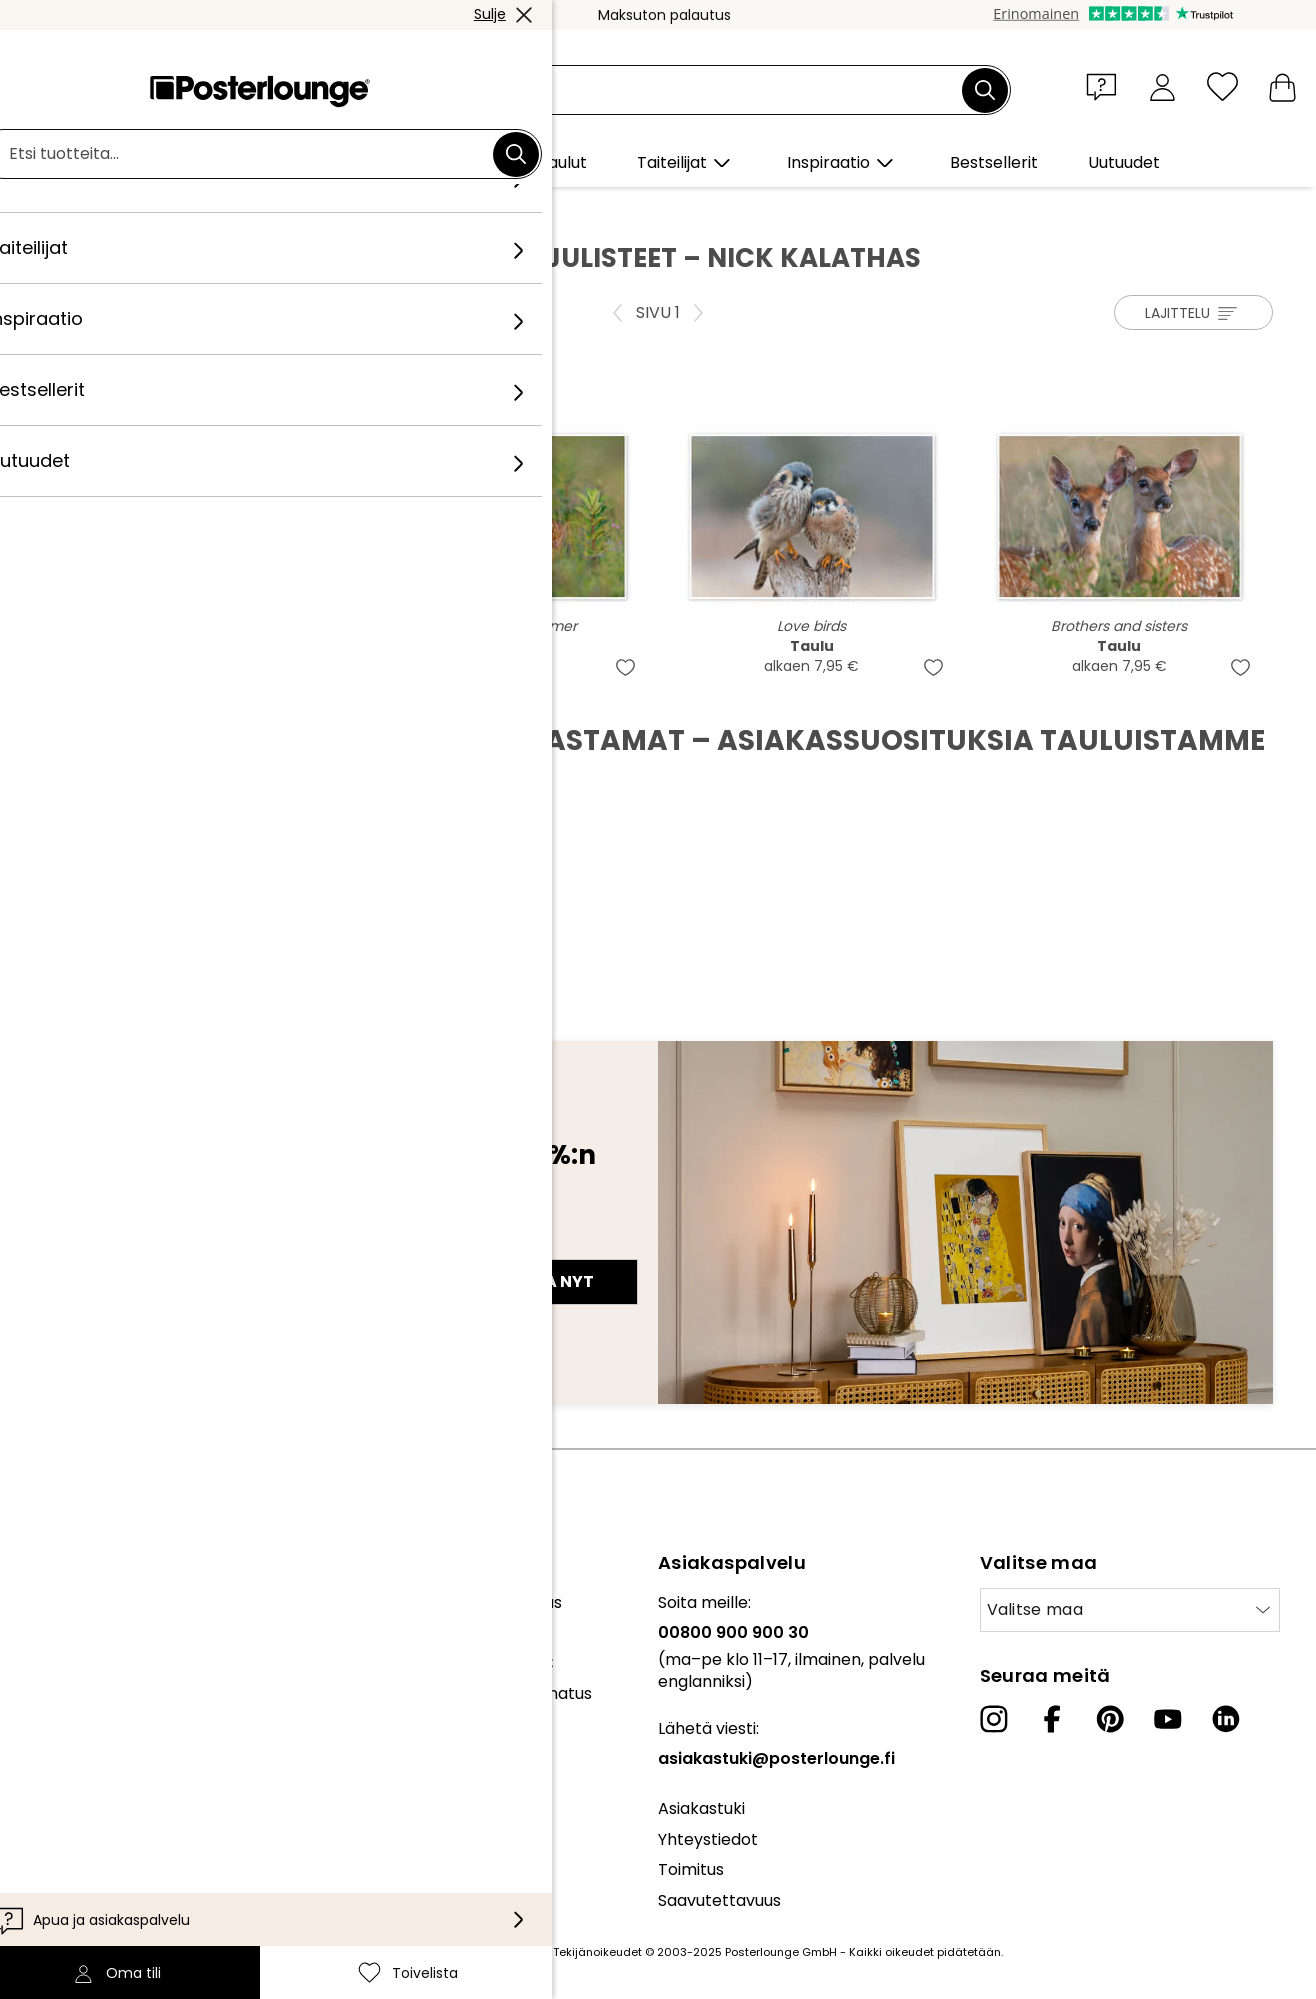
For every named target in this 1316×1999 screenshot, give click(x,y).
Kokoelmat (58, 1602)
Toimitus (691, 1869)
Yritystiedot (60, 1824)
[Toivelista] (1222, 86)
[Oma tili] (1162, 86)
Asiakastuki (701, 1808)
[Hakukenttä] (680, 90)
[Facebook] (1052, 1719)
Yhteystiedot (708, 1839)
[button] (1106, 86)
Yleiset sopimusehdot (98, 1733)
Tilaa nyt (551, 1281)
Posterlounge (99, 211)
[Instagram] (994, 1719)
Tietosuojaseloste (83, 1764)
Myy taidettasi (70, 1683)
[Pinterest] (1110, 1719)
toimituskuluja (508, 1952)
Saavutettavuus (719, 1900)
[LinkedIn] (1226, 1719)
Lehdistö (47, 1652)
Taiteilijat (198, 211)
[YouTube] (1168, 1719)
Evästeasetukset (80, 1794)
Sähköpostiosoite (129, 1246)
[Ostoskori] (1282, 86)
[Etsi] (985, 90)
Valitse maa (1035, 1609)
